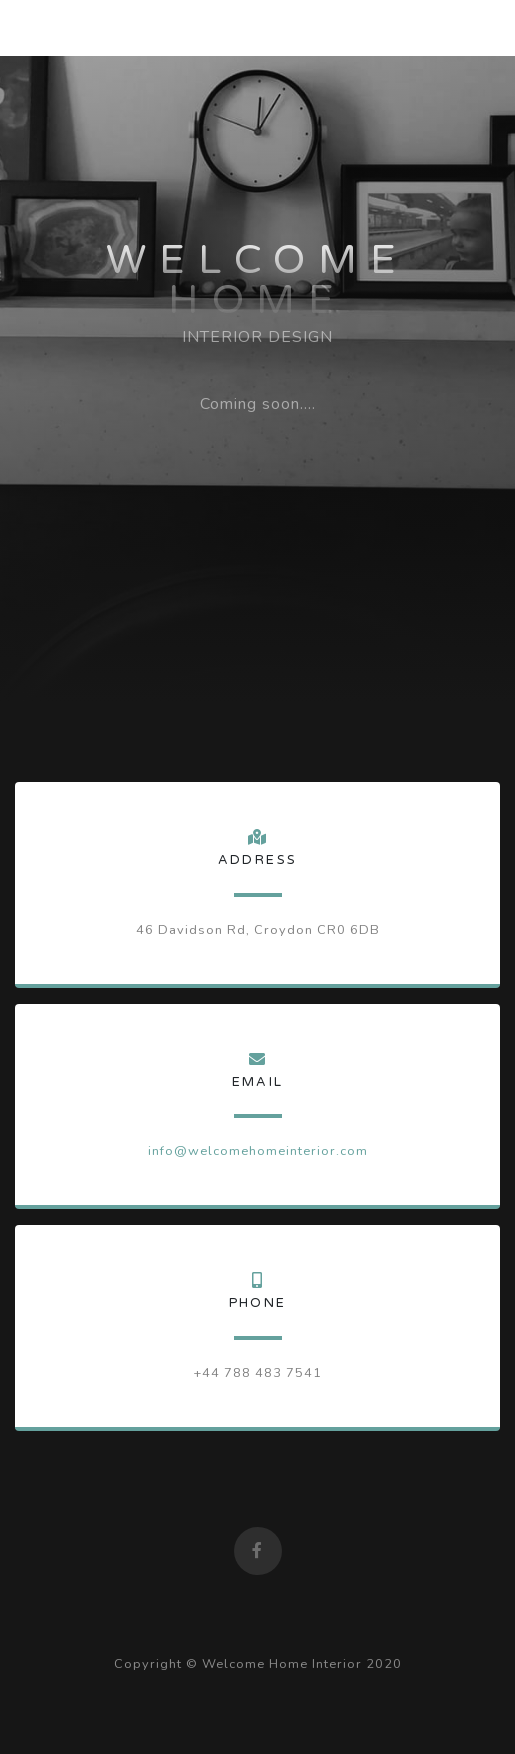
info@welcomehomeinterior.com (258, 1151)
